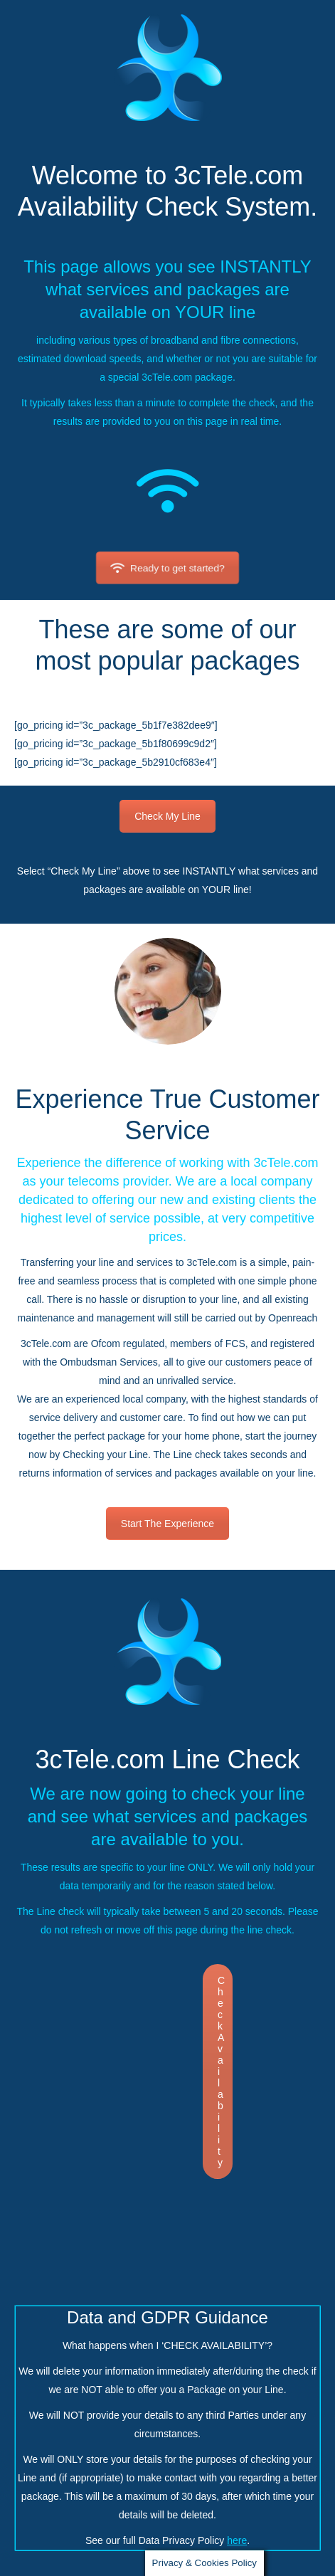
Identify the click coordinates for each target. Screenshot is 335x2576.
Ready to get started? (167, 567)
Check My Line (167, 816)
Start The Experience (167, 1523)
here (237, 2540)
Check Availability (221, 2071)
